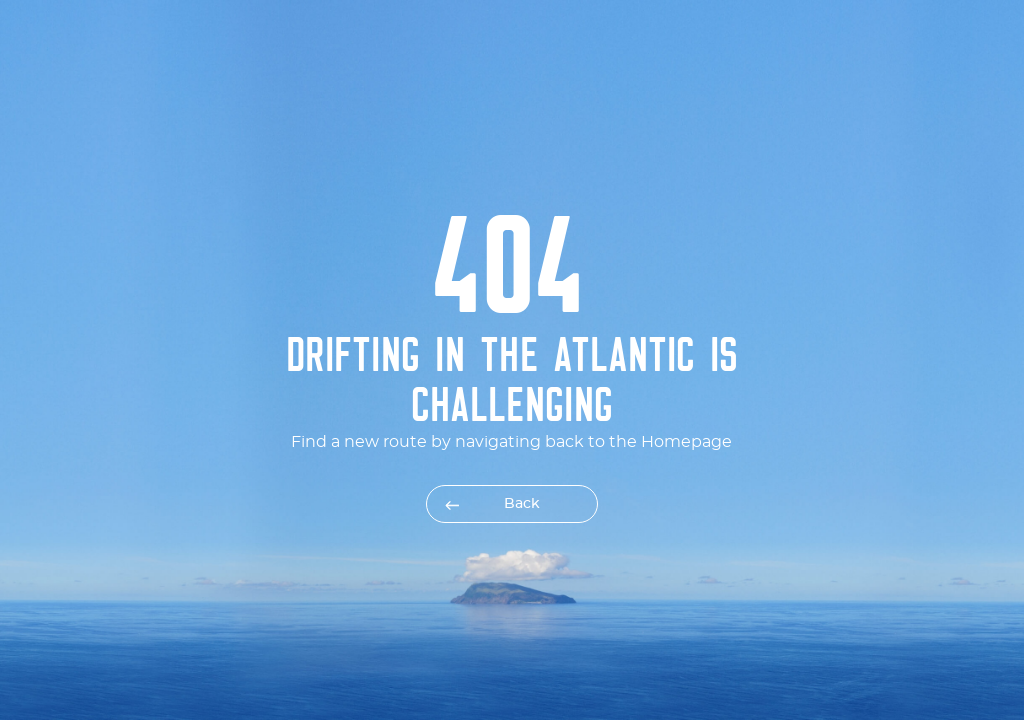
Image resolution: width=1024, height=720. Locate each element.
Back (522, 504)
